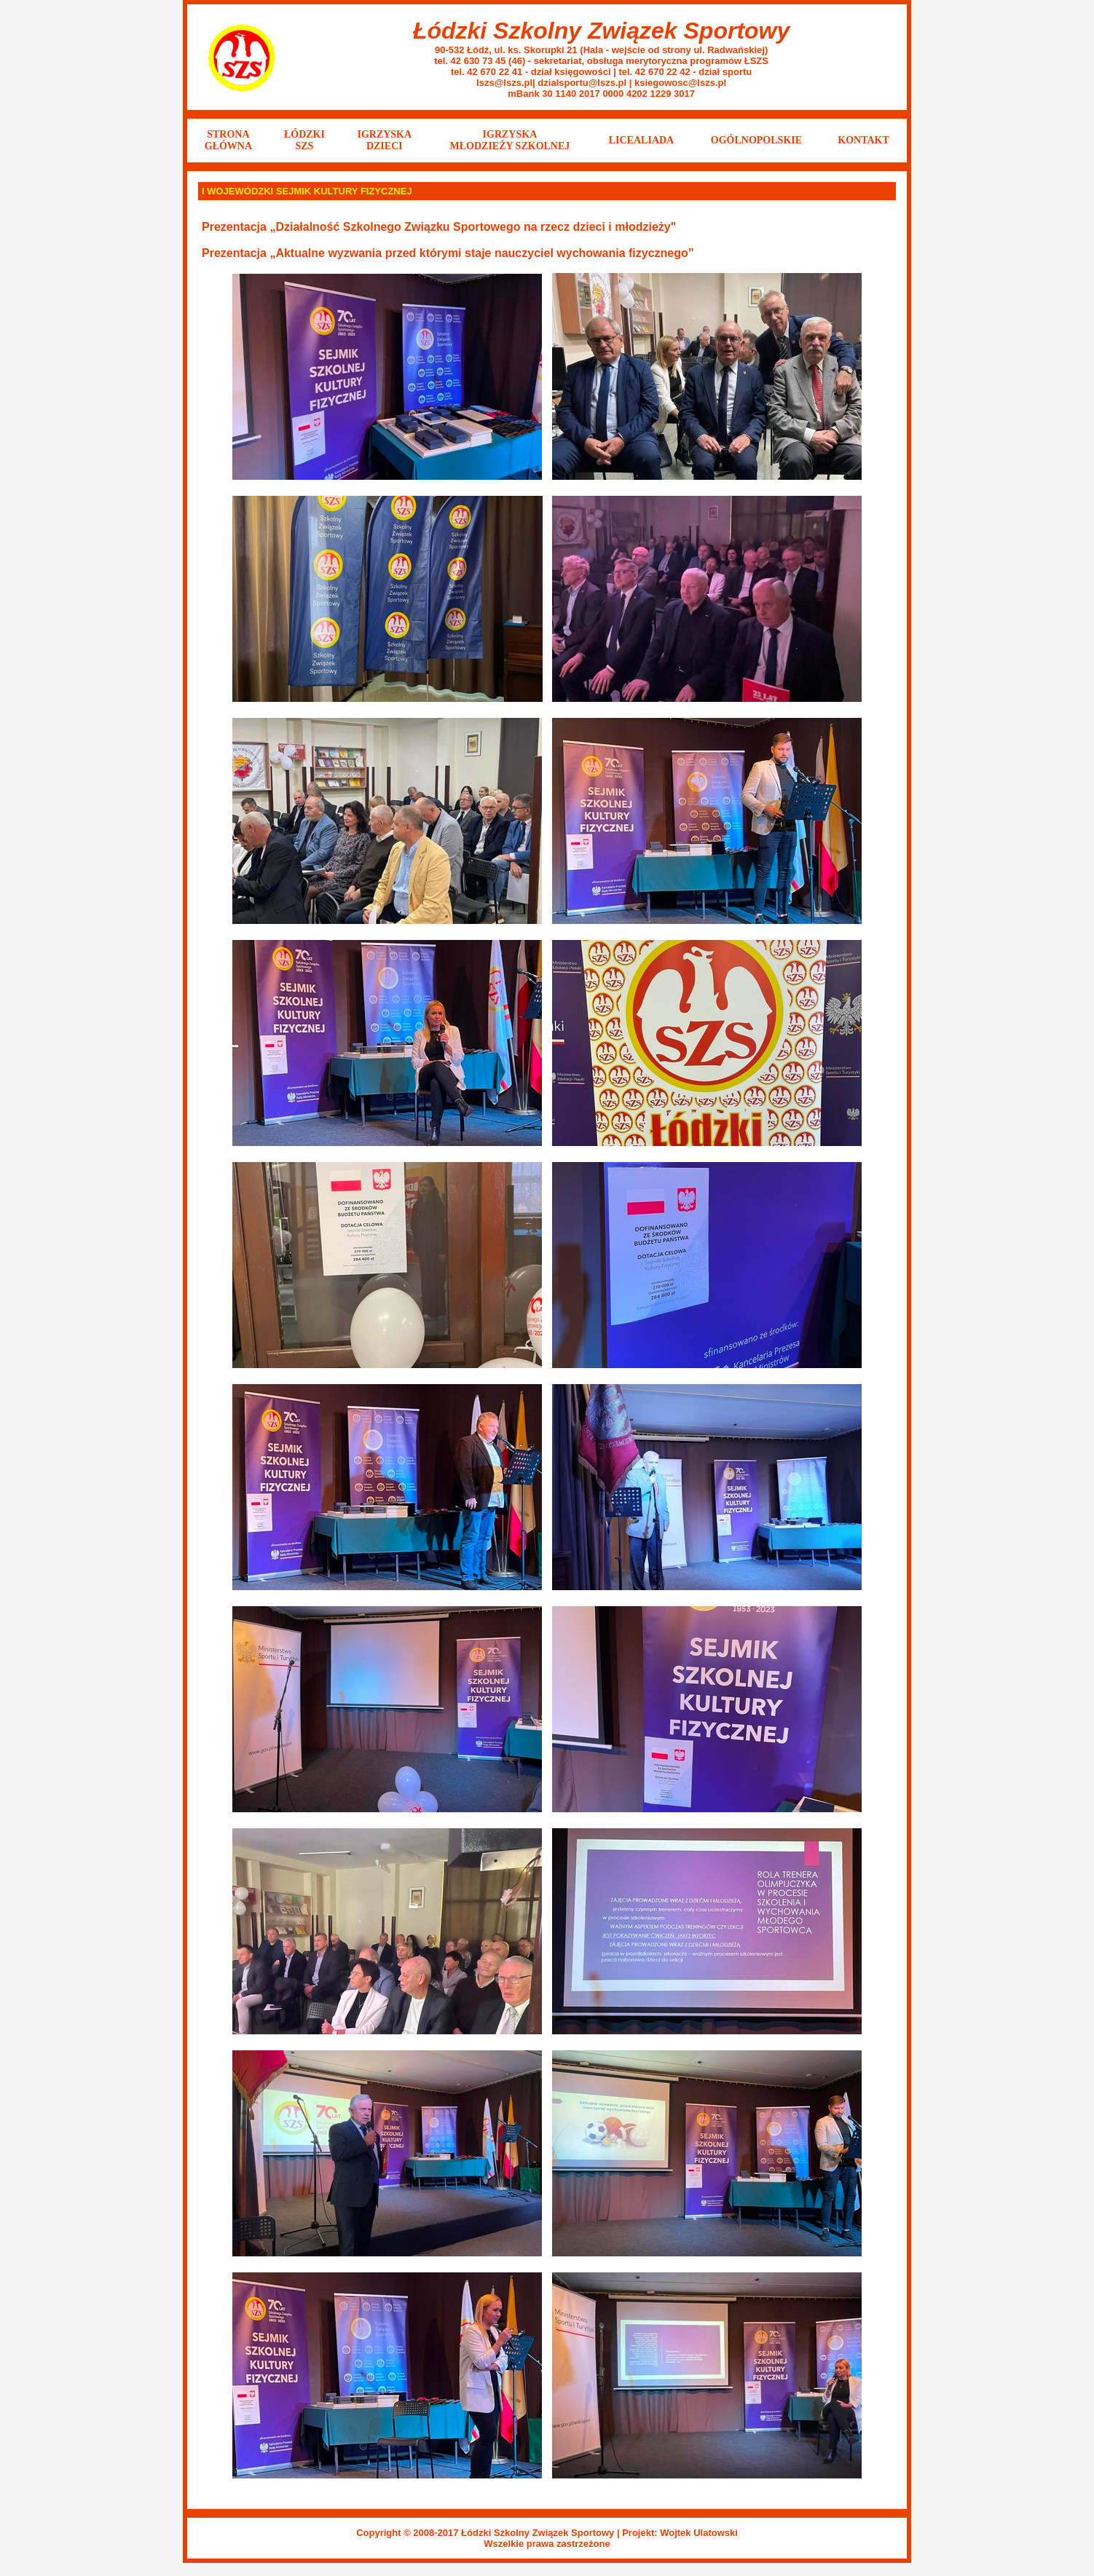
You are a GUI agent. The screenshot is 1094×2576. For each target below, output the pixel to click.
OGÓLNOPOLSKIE (756, 140)
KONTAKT (863, 140)
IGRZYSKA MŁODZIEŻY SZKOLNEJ (510, 140)
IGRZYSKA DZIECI (384, 140)
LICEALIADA (641, 140)
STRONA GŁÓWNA (228, 140)
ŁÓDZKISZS (304, 140)
